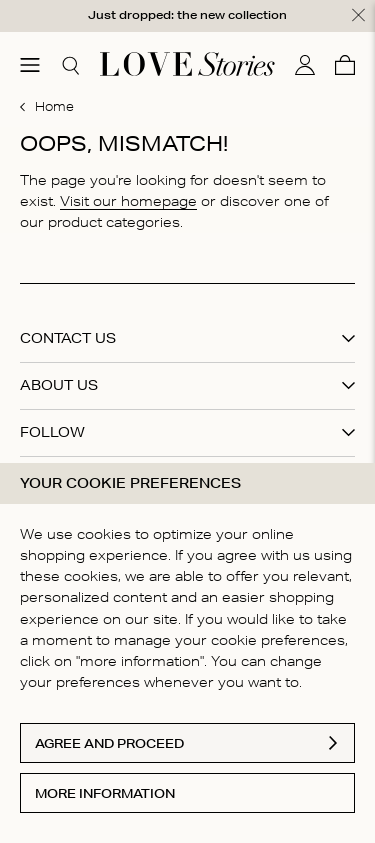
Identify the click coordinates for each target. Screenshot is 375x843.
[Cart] (345, 64)
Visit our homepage (128, 200)
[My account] (305, 64)
